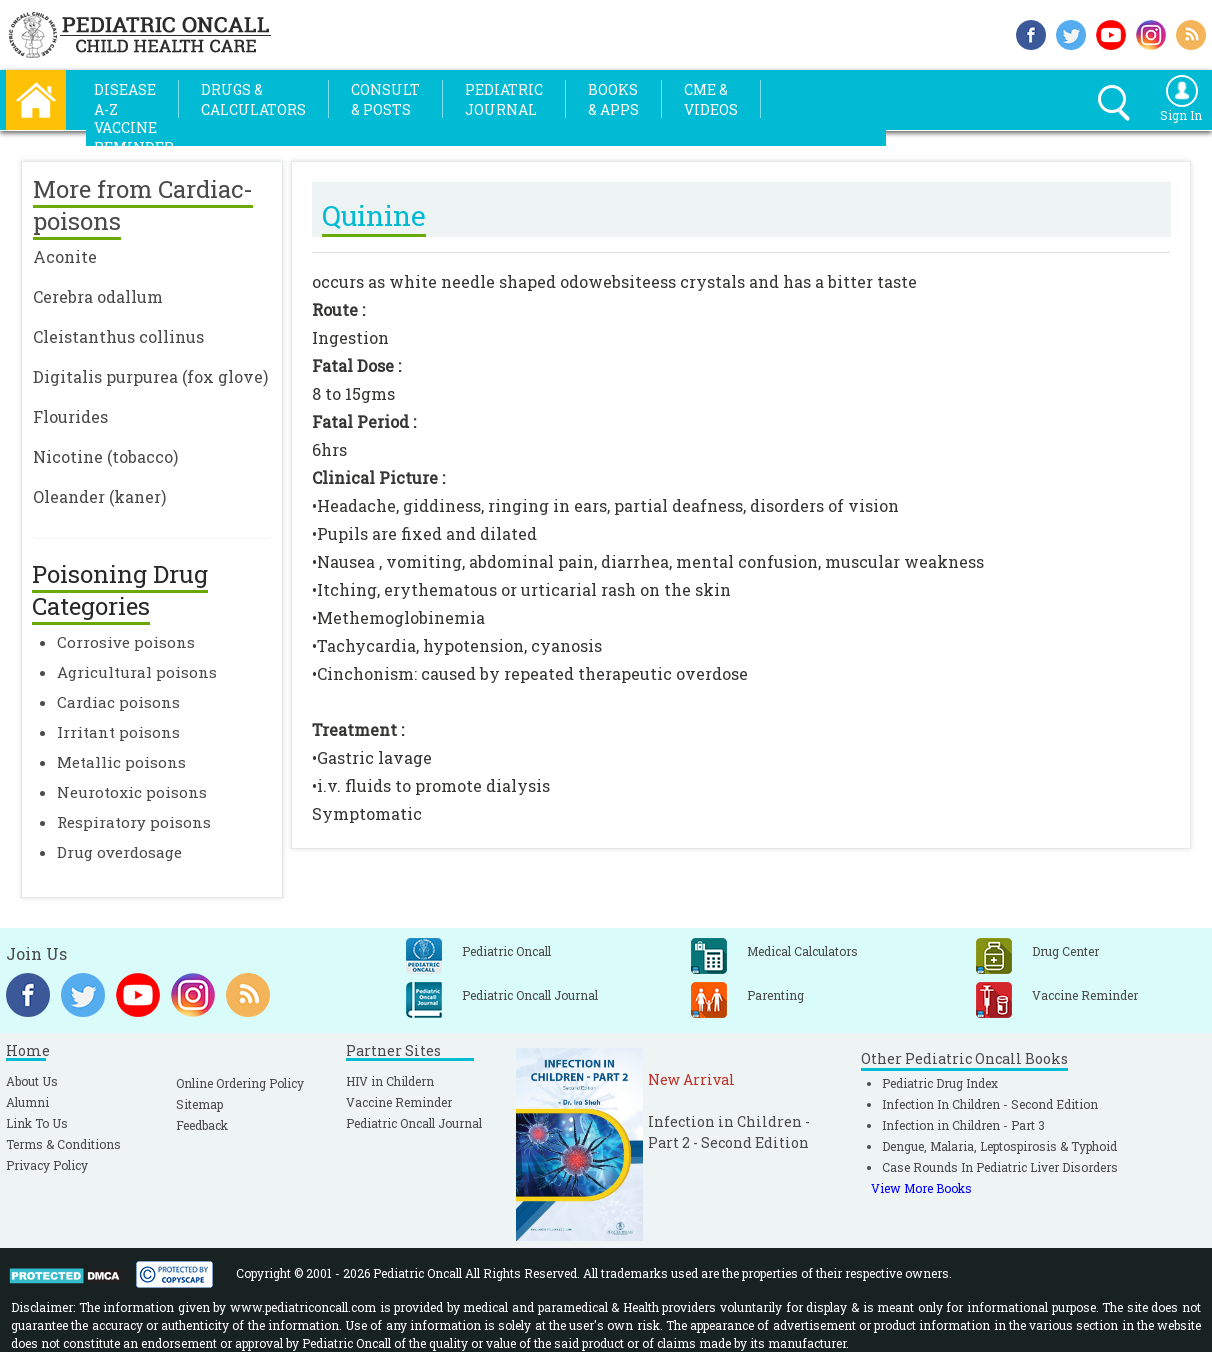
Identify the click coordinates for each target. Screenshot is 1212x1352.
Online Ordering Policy (240, 1083)
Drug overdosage (119, 852)
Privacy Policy (47, 1165)
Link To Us (37, 1123)
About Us (32, 1081)
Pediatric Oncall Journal (414, 1123)
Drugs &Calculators (253, 99)
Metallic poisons (121, 762)
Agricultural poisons (137, 672)
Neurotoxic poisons (132, 792)
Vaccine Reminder (399, 1102)
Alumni (27, 1102)
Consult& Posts (385, 99)
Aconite (65, 256)
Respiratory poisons (134, 822)
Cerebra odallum (98, 296)
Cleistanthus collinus (118, 336)
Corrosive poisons (126, 642)
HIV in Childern (390, 1081)
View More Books (921, 1188)
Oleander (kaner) (99, 496)
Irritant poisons (118, 732)
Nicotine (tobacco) (105, 456)
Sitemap (199, 1104)
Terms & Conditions (63, 1144)
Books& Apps (613, 99)
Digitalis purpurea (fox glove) (150, 376)
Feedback (202, 1125)
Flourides (70, 416)
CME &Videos (711, 99)
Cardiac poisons (118, 702)
